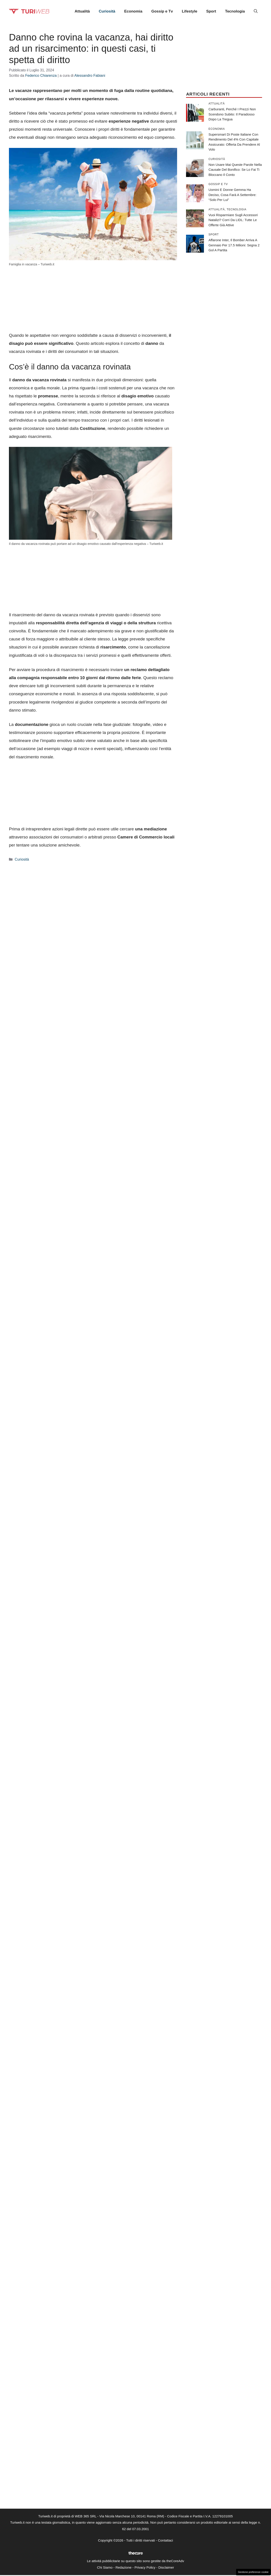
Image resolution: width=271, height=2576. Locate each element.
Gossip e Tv (162, 11)
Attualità (82, 11)
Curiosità (107, 11)
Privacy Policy (144, 2567)
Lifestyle (189, 11)
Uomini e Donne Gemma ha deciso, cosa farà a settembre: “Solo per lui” (232, 195)
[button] (255, 11)
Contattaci (165, 2540)
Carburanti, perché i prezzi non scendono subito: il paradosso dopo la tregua (232, 114)
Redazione (123, 2567)
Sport (211, 11)
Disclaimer (166, 2567)
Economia (133, 11)
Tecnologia (235, 11)
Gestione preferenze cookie (253, 2572)
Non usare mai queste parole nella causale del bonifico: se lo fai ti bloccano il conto (235, 170)
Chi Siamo (104, 2567)
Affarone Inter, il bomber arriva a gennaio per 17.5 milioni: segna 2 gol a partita (233, 245)
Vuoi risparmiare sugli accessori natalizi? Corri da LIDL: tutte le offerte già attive (233, 220)
